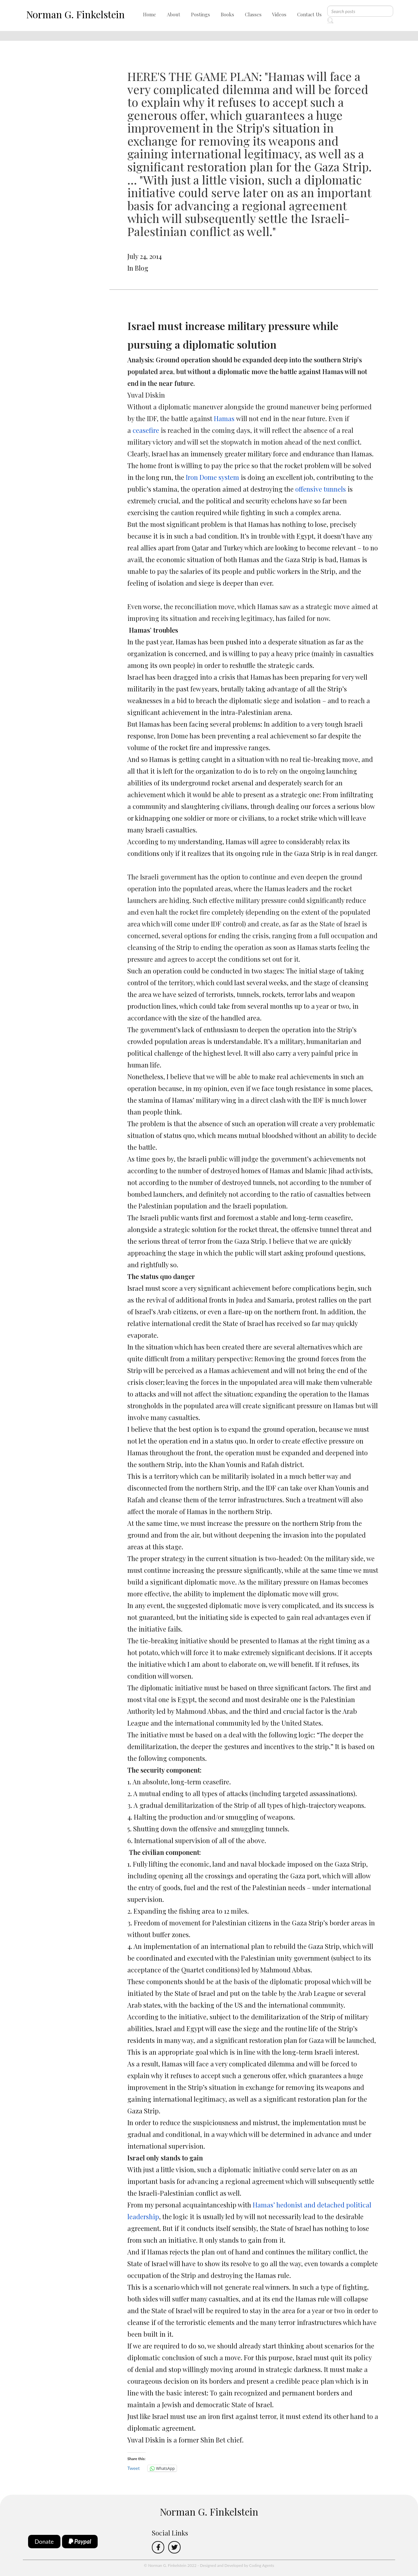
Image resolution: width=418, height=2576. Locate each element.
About (173, 14)
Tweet (133, 2468)
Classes (253, 14)
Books (227, 14)
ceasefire (146, 430)
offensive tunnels (320, 488)
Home (149, 14)
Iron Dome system (212, 477)
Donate (44, 2541)
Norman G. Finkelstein (75, 14)
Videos (279, 14)
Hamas (224, 418)
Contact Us (309, 14)
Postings (200, 14)
